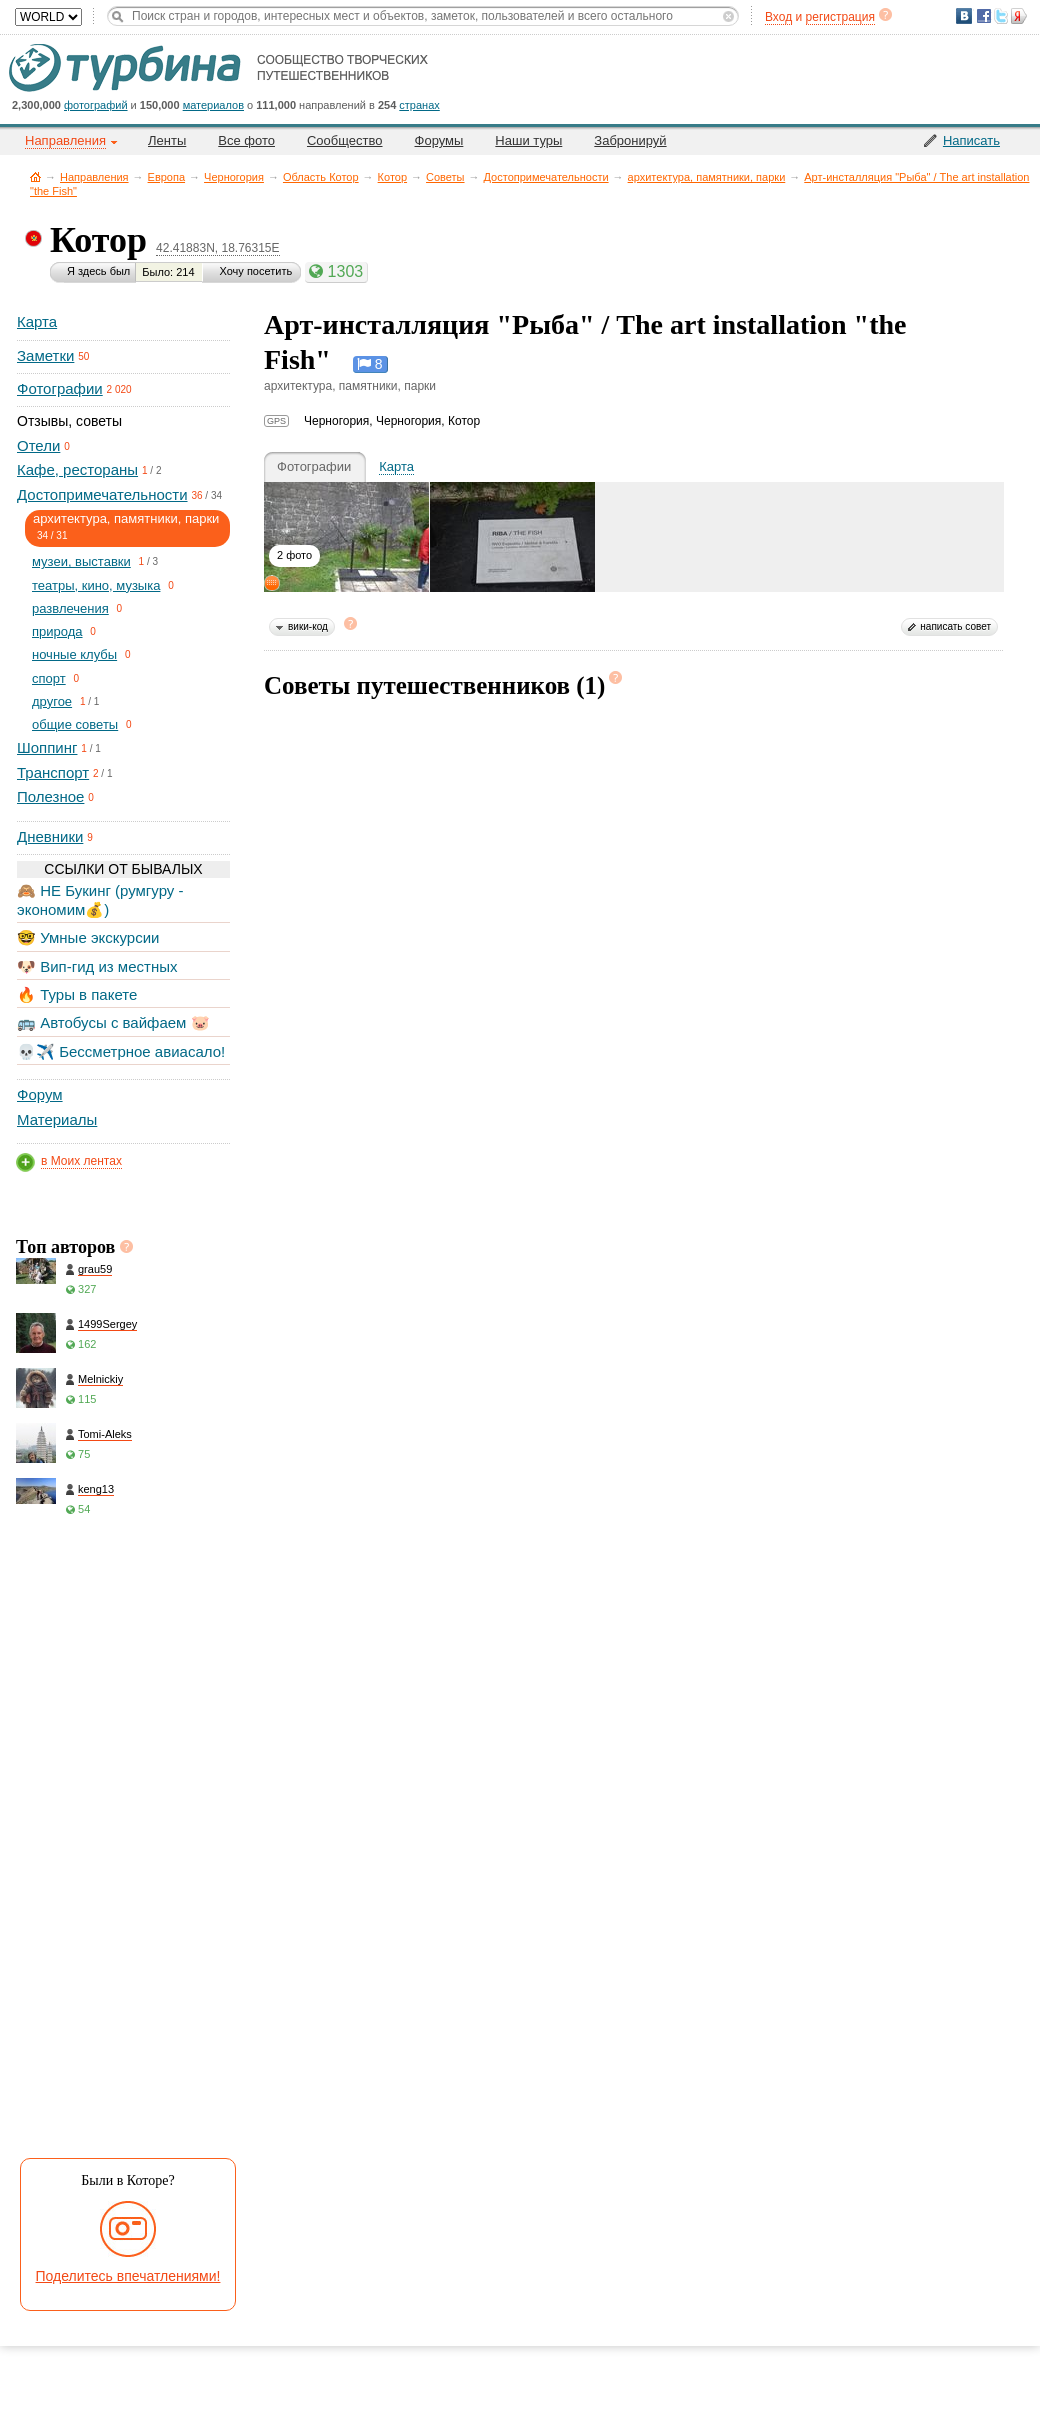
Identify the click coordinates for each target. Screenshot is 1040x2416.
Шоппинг (47, 747)
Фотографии (60, 388)
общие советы (75, 724)
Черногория (234, 177)
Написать (971, 140)
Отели (38, 445)
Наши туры (528, 140)
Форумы (439, 140)
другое (52, 701)
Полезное (50, 796)
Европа (167, 177)
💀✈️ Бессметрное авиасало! (121, 1051)
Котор (392, 177)
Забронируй (630, 140)
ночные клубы (74, 654)
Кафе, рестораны (77, 469)
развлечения (70, 608)
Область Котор (321, 177)
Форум (40, 1094)
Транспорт (53, 772)
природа (57, 631)
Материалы (57, 1119)
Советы (445, 177)
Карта (37, 321)
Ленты (167, 140)
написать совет (955, 626)
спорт (49, 678)
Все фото (246, 140)
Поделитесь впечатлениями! (128, 2276)
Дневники (50, 836)
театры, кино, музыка (96, 585)
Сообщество (345, 140)
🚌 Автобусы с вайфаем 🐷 (113, 1022)
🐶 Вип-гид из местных (97, 966)
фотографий (96, 105)
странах (419, 105)
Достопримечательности (546, 177)
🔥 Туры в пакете (77, 994)
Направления (94, 177)
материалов (213, 105)
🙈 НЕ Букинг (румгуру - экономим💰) (100, 899)
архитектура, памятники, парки (707, 177)
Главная (35, 176)
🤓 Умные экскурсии (88, 937)
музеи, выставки (81, 561)
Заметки (45, 355)
